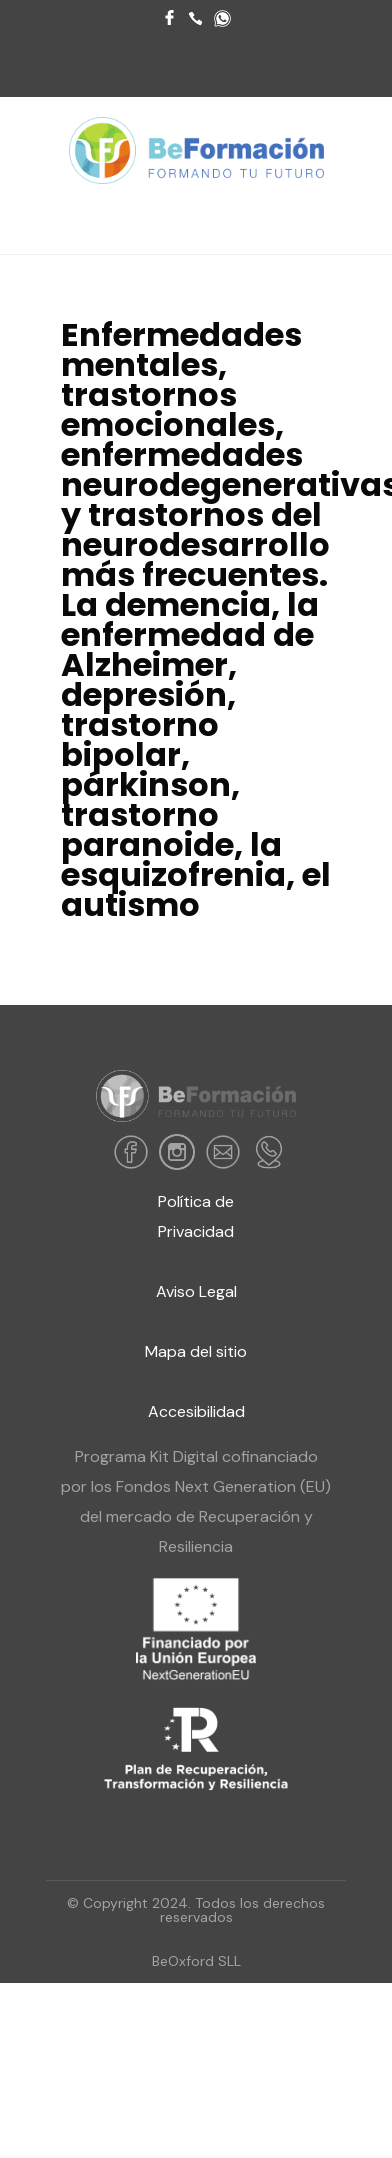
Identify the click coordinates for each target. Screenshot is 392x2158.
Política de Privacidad (196, 1216)
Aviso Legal (196, 1291)
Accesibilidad (196, 1411)
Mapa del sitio (196, 1351)
